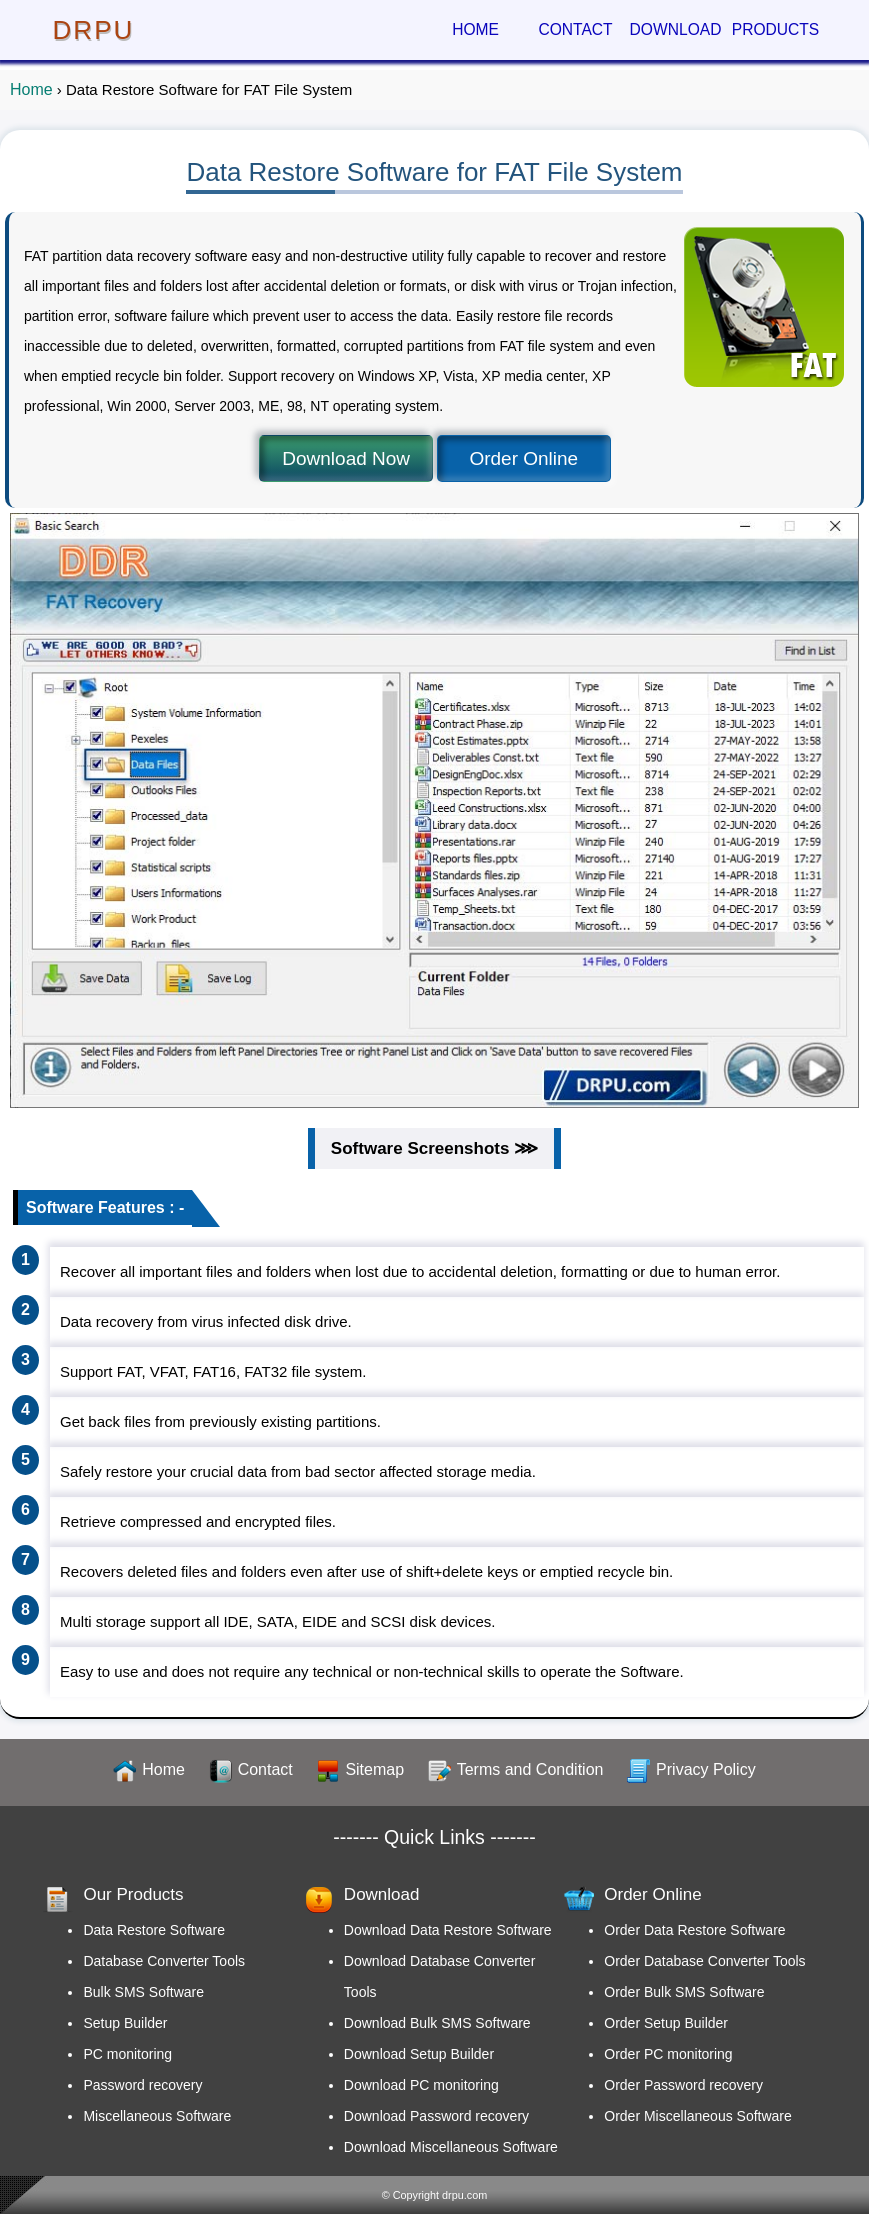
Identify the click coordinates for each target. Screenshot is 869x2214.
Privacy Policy (706, 1769)
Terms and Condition (530, 1769)
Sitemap (374, 1769)
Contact (265, 1769)
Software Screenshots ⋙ (434, 1148)
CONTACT (575, 29)
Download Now (346, 458)
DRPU (94, 30)
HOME (475, 29)
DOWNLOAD (676, 29)
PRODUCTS (776, 29)
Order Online (523, 458)
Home (31, 89)
